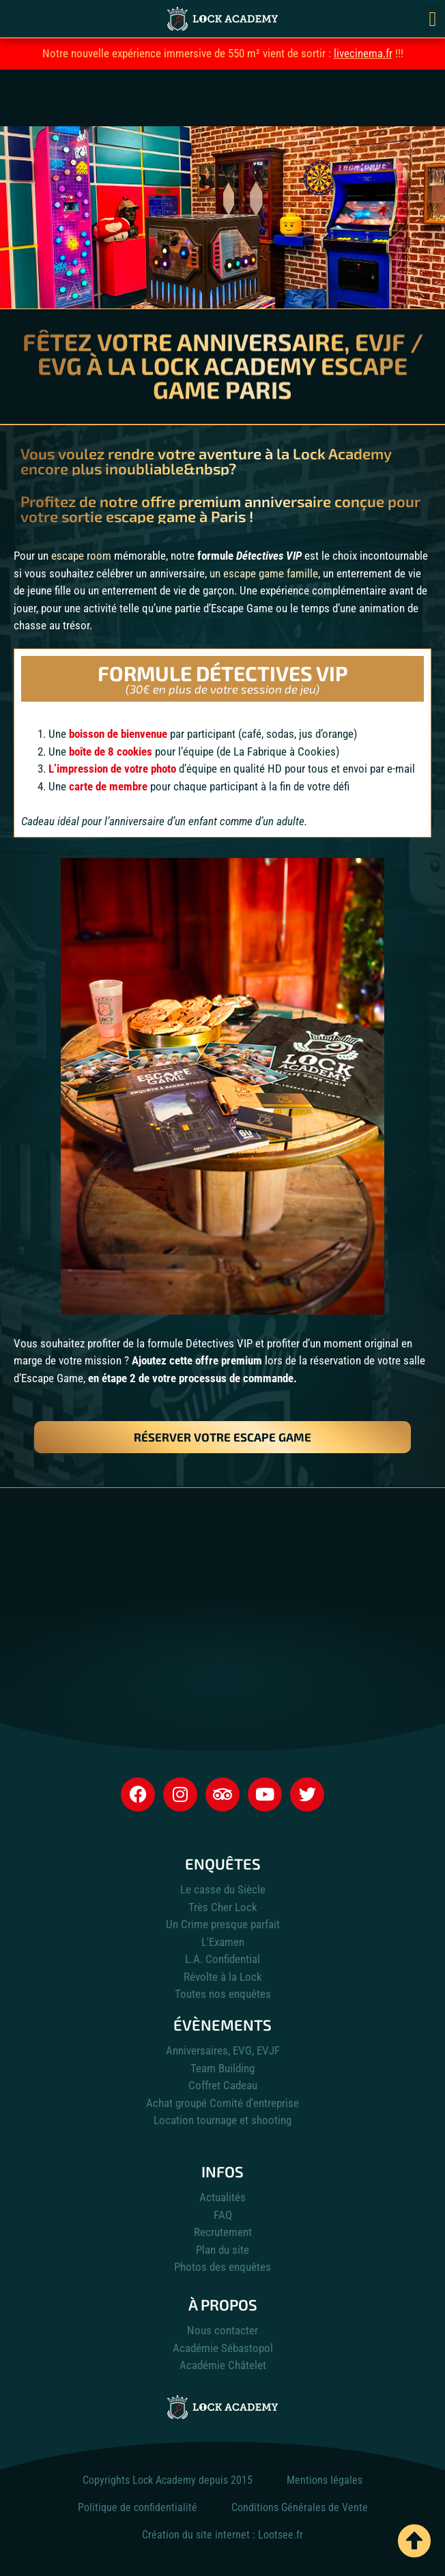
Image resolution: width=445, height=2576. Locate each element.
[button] (433, 18)
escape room (81, 555)
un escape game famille (264, 573)
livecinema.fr (363, 53)
